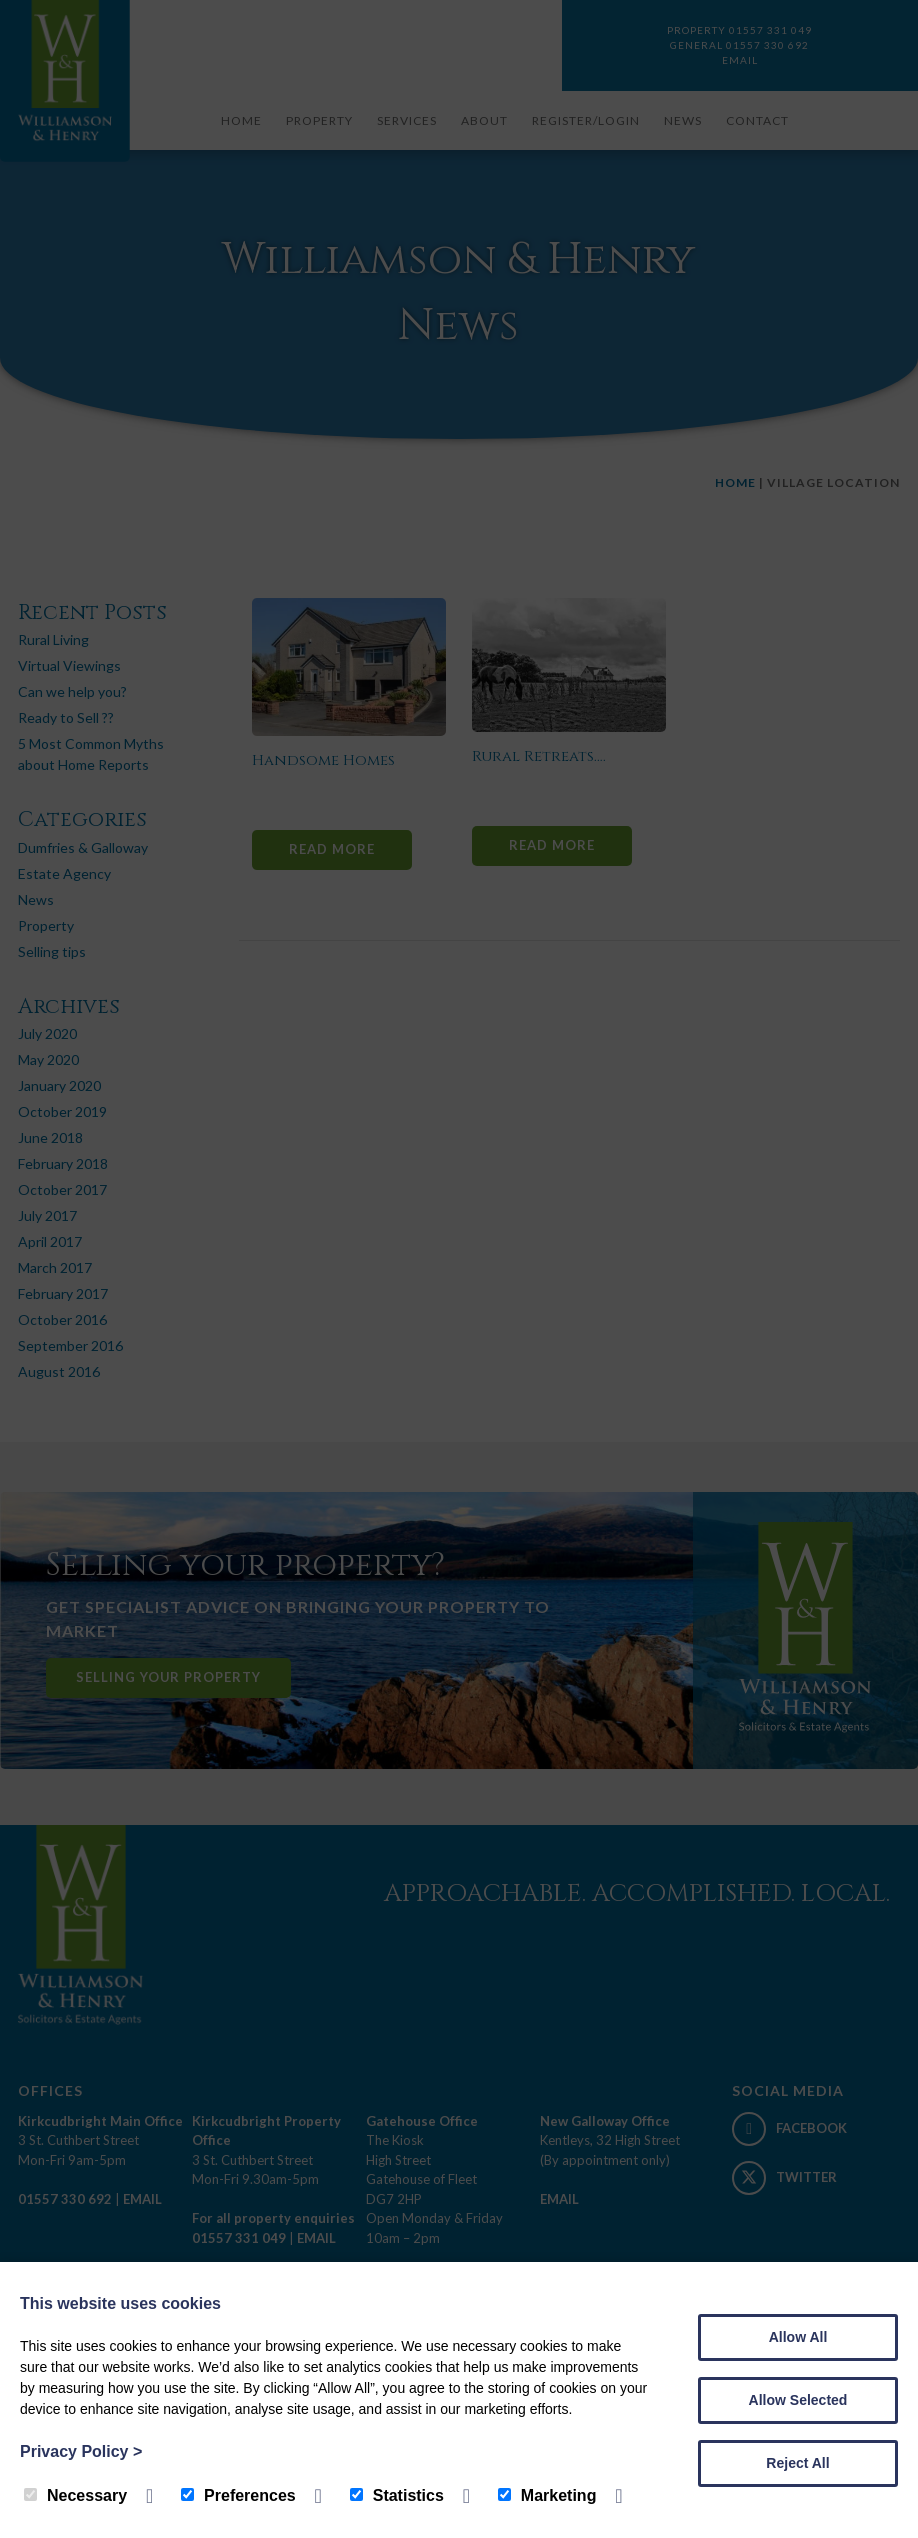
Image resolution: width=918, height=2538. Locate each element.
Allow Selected (798, 2400)
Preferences (238, 2495)
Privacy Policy (81, 2451)
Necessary (75, 2495)
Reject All (797, 2463)
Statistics (397, 2495)
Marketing (547, 2495)
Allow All (798, 2337)
